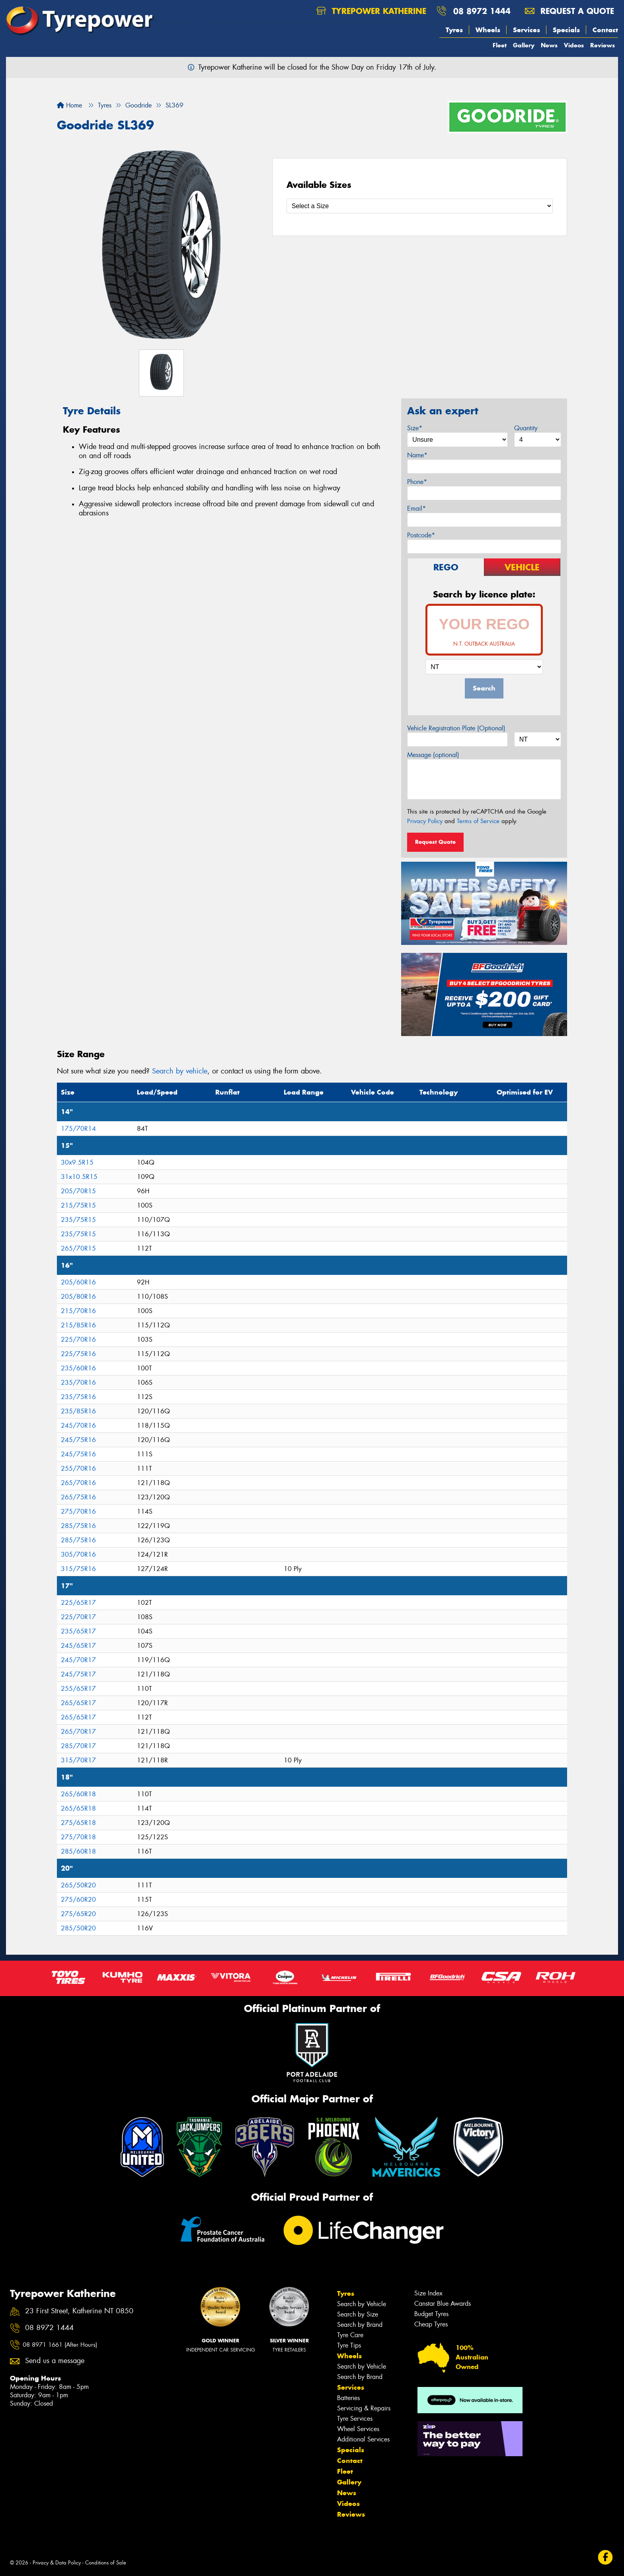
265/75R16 (78, 1497)
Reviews (602, 45)
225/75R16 (78, 1354)
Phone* (417, 482)
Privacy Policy (425, 821)
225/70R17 (78, 1617)
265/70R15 (78, 1248)
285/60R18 (78, 1851)
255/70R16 (78, 1468)
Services (526, 29)
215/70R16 (78, 1311)
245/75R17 (78, 1674)
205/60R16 (78, 1282)
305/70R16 (78, 1554)
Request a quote (569, 11)
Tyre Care (350, 2335)
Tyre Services (354, 2418)
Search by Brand (359, 2324)
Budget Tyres (431, 2314)
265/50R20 (78, 1885)
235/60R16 (78, 1368)
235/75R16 (78, 1397)
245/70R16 (78, 1425)
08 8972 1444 (482, 11)
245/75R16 (78, 1440)
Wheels (488, 29)
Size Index (428, 2293)
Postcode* (421, 535)
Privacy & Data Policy (57, 2562)
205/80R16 (78, 1296)
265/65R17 (78, 1703)
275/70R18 (78, 1837)
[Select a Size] (420, 206)
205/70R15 (78, 1191)
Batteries (348, 2398)
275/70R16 (78, 1511)
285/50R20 (78, 1928)
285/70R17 (78, 1746)
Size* (414, 428)
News (549, 45)
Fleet (500, 45)
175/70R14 (78, 1128)
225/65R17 (78, 1602)
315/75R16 (78, 1569)
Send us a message (54, 2360)
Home (69, 105)
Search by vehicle (179, 1071)
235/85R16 (78, 1411)
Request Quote (435, 841)
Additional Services (363, 2439)
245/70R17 (78, 1660)
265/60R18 (78, 1794)
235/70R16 (78, 1382)
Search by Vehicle (361, 2304)
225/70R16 (78, 1339)
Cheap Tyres (431, 2324)
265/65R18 (78, 1808)
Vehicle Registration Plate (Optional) (456, 728)
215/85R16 (78, 1325)
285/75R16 (78, 1526)
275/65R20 (78, 1914)
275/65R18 (78, 1823)
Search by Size (357, 2314)
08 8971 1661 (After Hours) (60, 2345)
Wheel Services (358, 2429)
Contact (605, 29)
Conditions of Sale (105, 2562)
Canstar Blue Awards (442, 2303)
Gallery (523, 45)
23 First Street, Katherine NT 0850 (79, 2311)
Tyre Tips (349, 2345)
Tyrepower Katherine (371, 11)
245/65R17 (78, 1645)
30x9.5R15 (77, 1162)
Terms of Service (478, 821)
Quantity (526, 428)
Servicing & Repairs (363, 2408)
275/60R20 (78, 1899)
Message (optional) (433, 755)
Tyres (454, 29)
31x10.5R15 (79, 1177)
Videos (574, 45)
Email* (416, 508)
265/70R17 (78, 1731)
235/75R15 (78, 1220)
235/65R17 (78, 1631)
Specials (566, 29)
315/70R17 (78, 1760)
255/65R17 (78, 1688)
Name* (417, 455)
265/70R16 (78, 1483)
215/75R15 (78, 1205)
